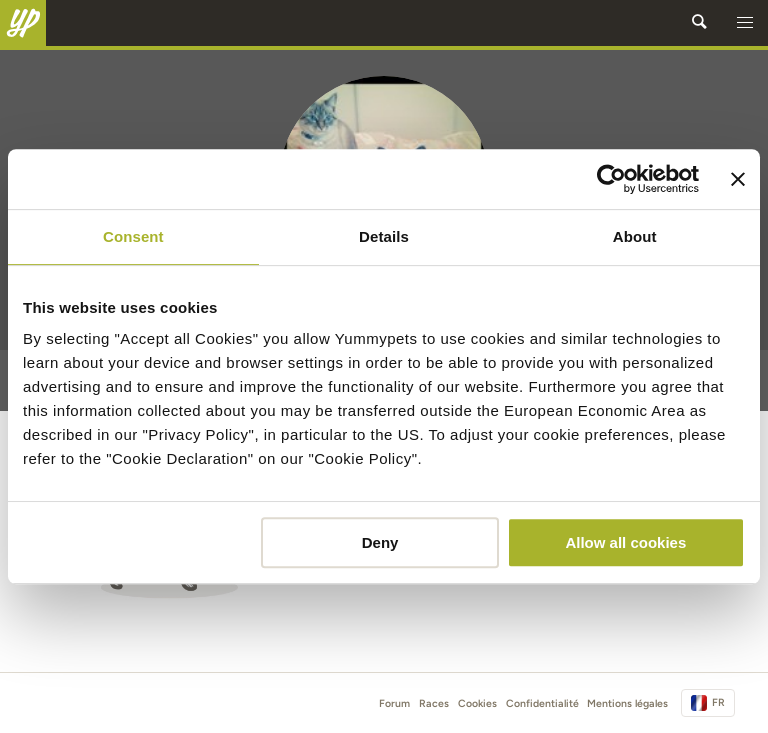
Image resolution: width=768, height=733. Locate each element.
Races (434, 703)
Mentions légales (627, 703)
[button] (745, 23)
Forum (394, 703)
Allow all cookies (625, 542)
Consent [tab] (133, 236)
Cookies (477, 703)
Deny (380, 542)
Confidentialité (542, 703)
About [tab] (635, 236)
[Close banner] (738, 179)
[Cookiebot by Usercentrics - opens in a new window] (611, 179)
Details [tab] (384, 236)
